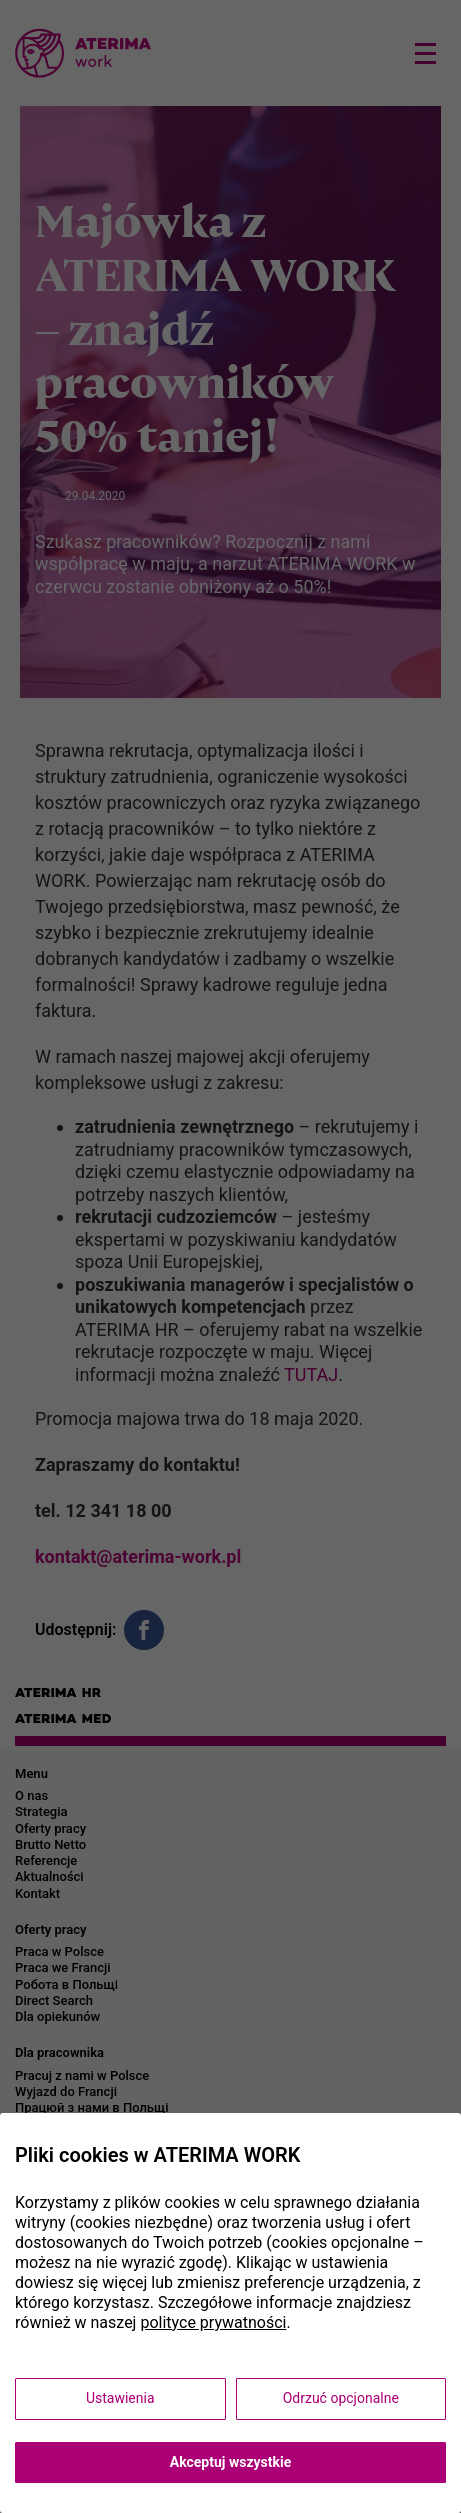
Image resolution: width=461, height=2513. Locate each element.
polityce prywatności (213, 2322)
